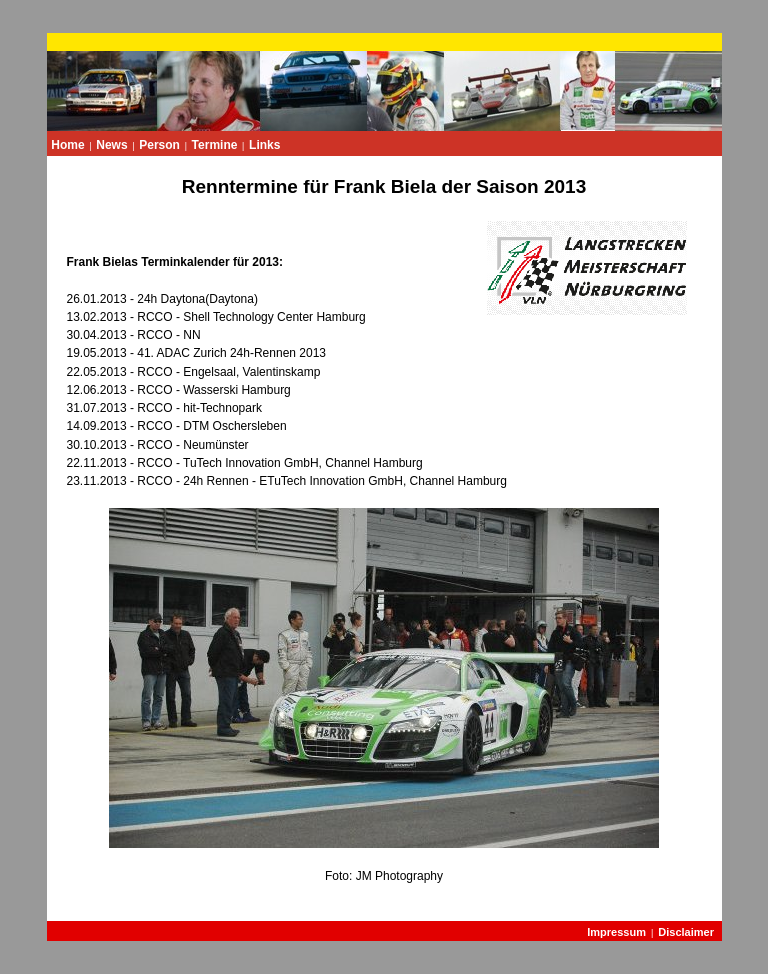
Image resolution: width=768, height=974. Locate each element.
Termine (215, 145)
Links (264, 145)
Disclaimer (686, 932)
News (111, 145)
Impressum (616, 932)
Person (159, 145)
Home (67, 145)
